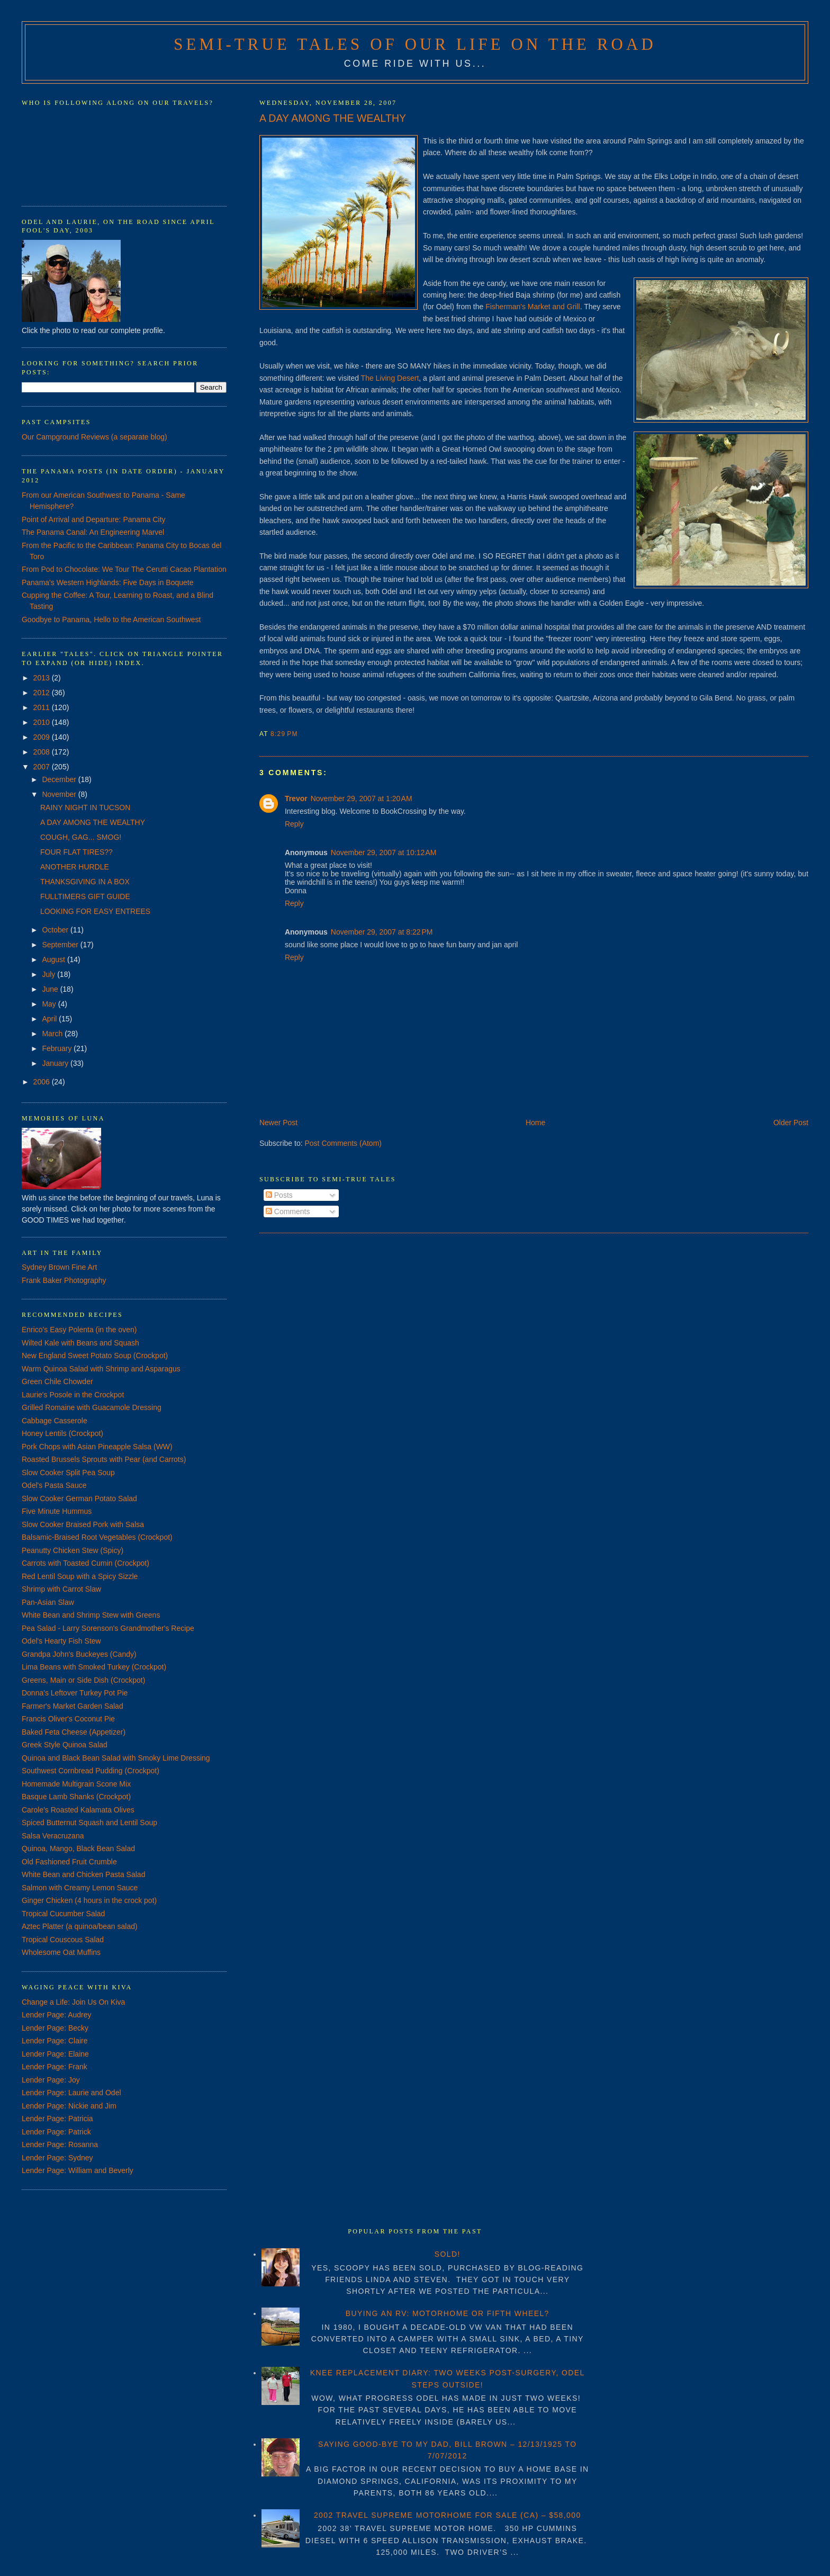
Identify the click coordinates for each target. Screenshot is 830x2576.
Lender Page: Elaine (55, 2054)
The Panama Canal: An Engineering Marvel (93, 532)
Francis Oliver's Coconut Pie (68, 1719)
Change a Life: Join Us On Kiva (73, 2002)
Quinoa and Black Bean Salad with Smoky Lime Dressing (116, 1758)
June (51, 989)
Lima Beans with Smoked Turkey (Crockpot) (94, 1667)
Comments (288, 1211)
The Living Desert (390, 378)
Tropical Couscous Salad (63, 1939)
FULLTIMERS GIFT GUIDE (85, 896)
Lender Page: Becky (55, 2028)
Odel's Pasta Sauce (54, 1485)
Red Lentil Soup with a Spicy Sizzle (80, 1576)
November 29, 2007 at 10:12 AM (384, 852)
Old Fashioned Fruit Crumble (69, 1861)
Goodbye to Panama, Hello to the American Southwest (111, 619)
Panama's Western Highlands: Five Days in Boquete (108, 582)
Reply (294, 824)
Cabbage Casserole (54, 1420)
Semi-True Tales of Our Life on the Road (415, 44)
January (56, 1063)
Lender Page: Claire (55, 2040)
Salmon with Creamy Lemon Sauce (80, 1887)
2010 (42, 722)
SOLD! (448, 2254)
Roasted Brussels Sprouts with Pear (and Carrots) (104, 1459)
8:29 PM (284, 734)
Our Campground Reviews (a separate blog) (94, 437)
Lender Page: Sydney (57, 2157)
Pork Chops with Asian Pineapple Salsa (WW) (97, 1446)
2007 (42, 766)
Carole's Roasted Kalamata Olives (78, 1810)
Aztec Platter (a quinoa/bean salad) (80, 1926)
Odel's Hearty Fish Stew (61, 1641)
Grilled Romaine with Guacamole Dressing (91, 1407)
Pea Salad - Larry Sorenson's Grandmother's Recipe (108, 1628)
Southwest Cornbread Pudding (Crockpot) (90, 1770)
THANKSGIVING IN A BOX (85, 881)
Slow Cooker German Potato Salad (79, 1498)
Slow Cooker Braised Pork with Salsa (83, 1524)
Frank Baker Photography (64, 1280)
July (49, 974)
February (58, 1048)
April (50, 1019)
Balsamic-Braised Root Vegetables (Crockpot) (97, 1537)
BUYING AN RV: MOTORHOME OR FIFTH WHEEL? (447, 2313)
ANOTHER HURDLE (74, 867)
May (50, 1004)
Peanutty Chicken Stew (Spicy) (72, 1550)
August (54, 959)
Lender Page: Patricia (57, 2118)
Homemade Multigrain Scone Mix (76, 1784)
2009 (42, 737)
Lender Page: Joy (51, 2080)
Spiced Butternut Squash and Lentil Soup (89, 1822)
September (61, 944)
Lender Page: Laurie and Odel (71, 2092)
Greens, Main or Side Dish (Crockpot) (83, 1680)
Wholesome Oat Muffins (61, 1952)
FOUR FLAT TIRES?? (76, 852)
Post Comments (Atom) (343, 1143)
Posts (279, 1195)
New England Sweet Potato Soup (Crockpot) (95, 1355)
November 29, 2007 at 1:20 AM (361, 798)
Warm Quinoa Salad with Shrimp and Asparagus (101, 1369)
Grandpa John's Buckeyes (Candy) (79, 1654)
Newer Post (278, 1122)
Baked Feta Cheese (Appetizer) (73, 1732)
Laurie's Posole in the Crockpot (73, 1394)
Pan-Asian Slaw (48, 1602)
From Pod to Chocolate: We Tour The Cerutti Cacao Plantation (124, 569)
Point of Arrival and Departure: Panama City (94, 519)
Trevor (296, 798)
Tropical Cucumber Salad (63, 1913)
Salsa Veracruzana (53, 1836)
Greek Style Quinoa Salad (64, 1744)
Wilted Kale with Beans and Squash (80, 1343)
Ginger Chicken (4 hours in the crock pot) (89, 1900)
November (60, 794)
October (56, 930)
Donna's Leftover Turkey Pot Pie (75, 1693)
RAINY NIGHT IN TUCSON (85, 807)
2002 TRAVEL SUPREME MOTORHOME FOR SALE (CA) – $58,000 (447, 2515)
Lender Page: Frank (54, 2066)
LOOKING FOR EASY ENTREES (95, 911)
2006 (42, 1082)
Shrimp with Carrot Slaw (61, 1589)
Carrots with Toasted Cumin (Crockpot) (85, 1563)
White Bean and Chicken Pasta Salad (83, 1874)
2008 (42, 752)
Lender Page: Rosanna (60, 2144)
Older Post (790, 1122)
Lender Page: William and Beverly (77, 2170)
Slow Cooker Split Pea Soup (68, 1472)
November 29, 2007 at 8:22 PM (382, 932)
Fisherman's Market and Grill (532, 306)
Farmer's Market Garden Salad (72, 1706)
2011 (42, 707)
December (60, 779)
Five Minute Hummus (57, 1511)
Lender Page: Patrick (56, 2132)
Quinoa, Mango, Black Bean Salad (78, 1848)
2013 (42, 678)
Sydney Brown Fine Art (59, 1267)
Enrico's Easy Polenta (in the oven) (79, 1329)
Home (535, 1122)
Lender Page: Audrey (57, 2014)
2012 (42, 692)
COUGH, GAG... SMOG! (80, 837)
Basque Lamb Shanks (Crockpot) (76, 1796)
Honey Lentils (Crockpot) (62, 1433)
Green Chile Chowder (57, 1381)
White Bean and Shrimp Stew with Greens (91, 1615)
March (53, 1033)
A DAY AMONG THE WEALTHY (332, 118)
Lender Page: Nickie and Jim (69, 2106)
